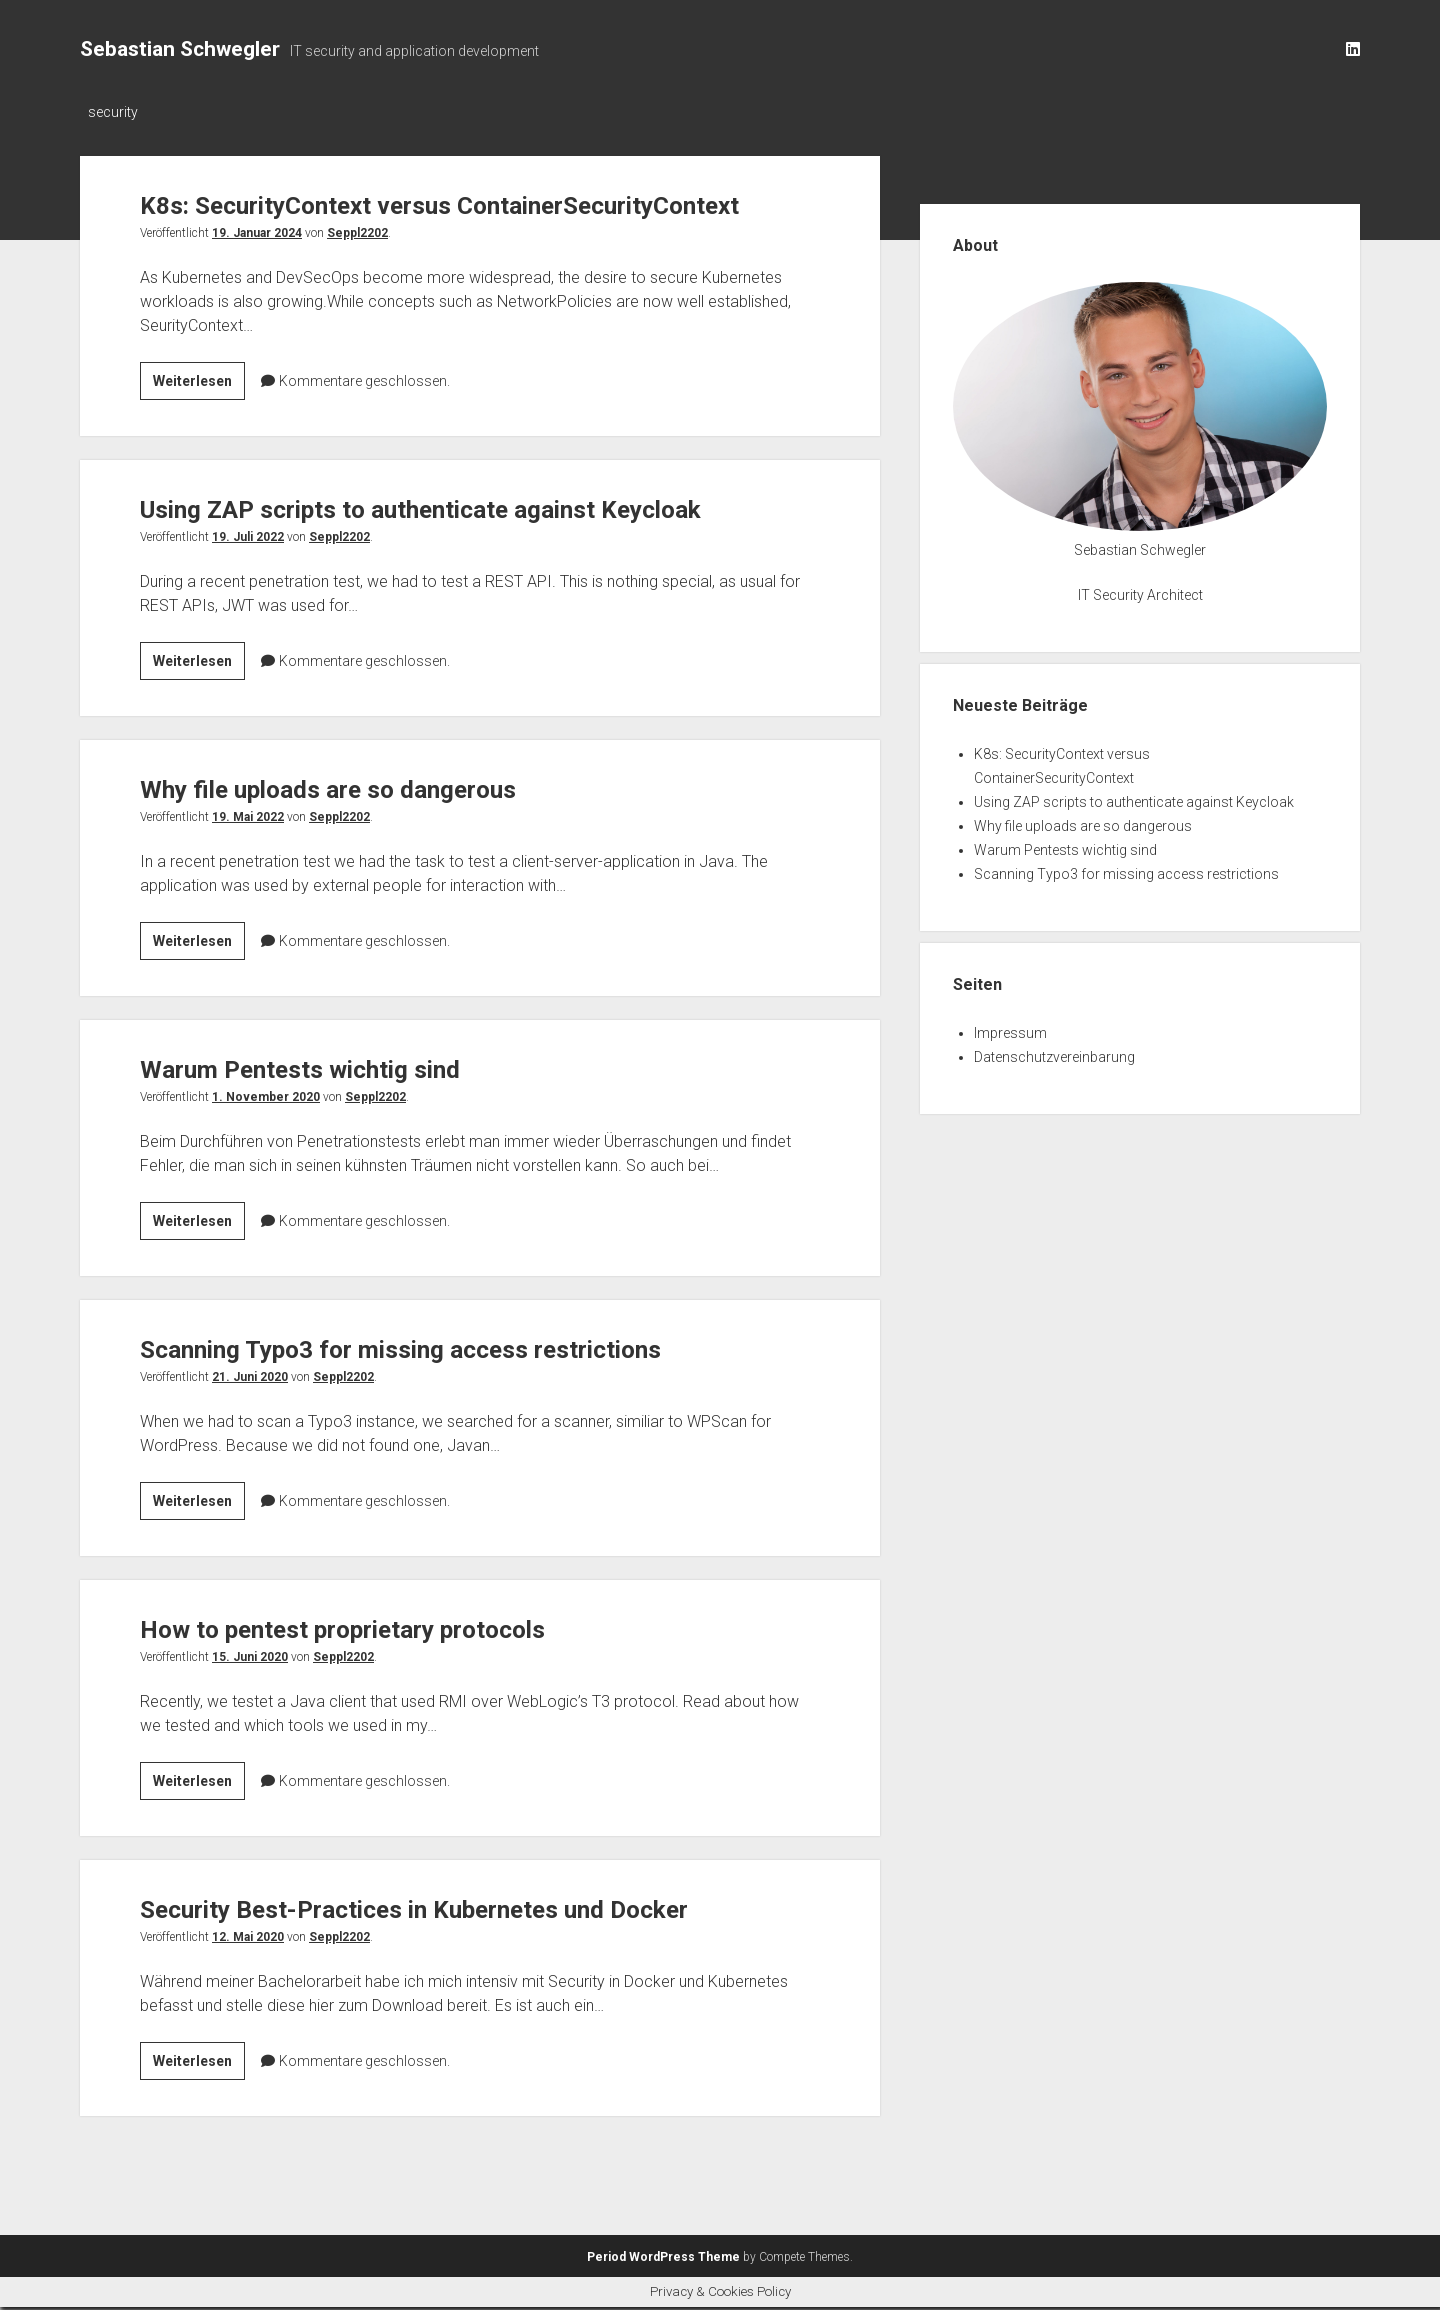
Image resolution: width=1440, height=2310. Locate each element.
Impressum (1010, 1033)
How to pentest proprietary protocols (375, 1666)
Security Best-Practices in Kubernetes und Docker (456, 1946)
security (113, 112)
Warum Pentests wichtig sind (324, 1106)
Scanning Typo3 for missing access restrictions (441, 1386)
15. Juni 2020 (250, 1695)
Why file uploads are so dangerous (358, 826)
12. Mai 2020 (248, 1975)
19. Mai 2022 (248, 855)
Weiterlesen (199, 422)
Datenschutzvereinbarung (1054, 1057)
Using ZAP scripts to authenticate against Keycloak (465, 546)
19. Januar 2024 (257, 271)
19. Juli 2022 (248, 575)
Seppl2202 (357, 271)
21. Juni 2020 (250, 1415)
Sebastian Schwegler (180, 49)
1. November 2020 (266, 1135)
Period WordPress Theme (663, 2260)
